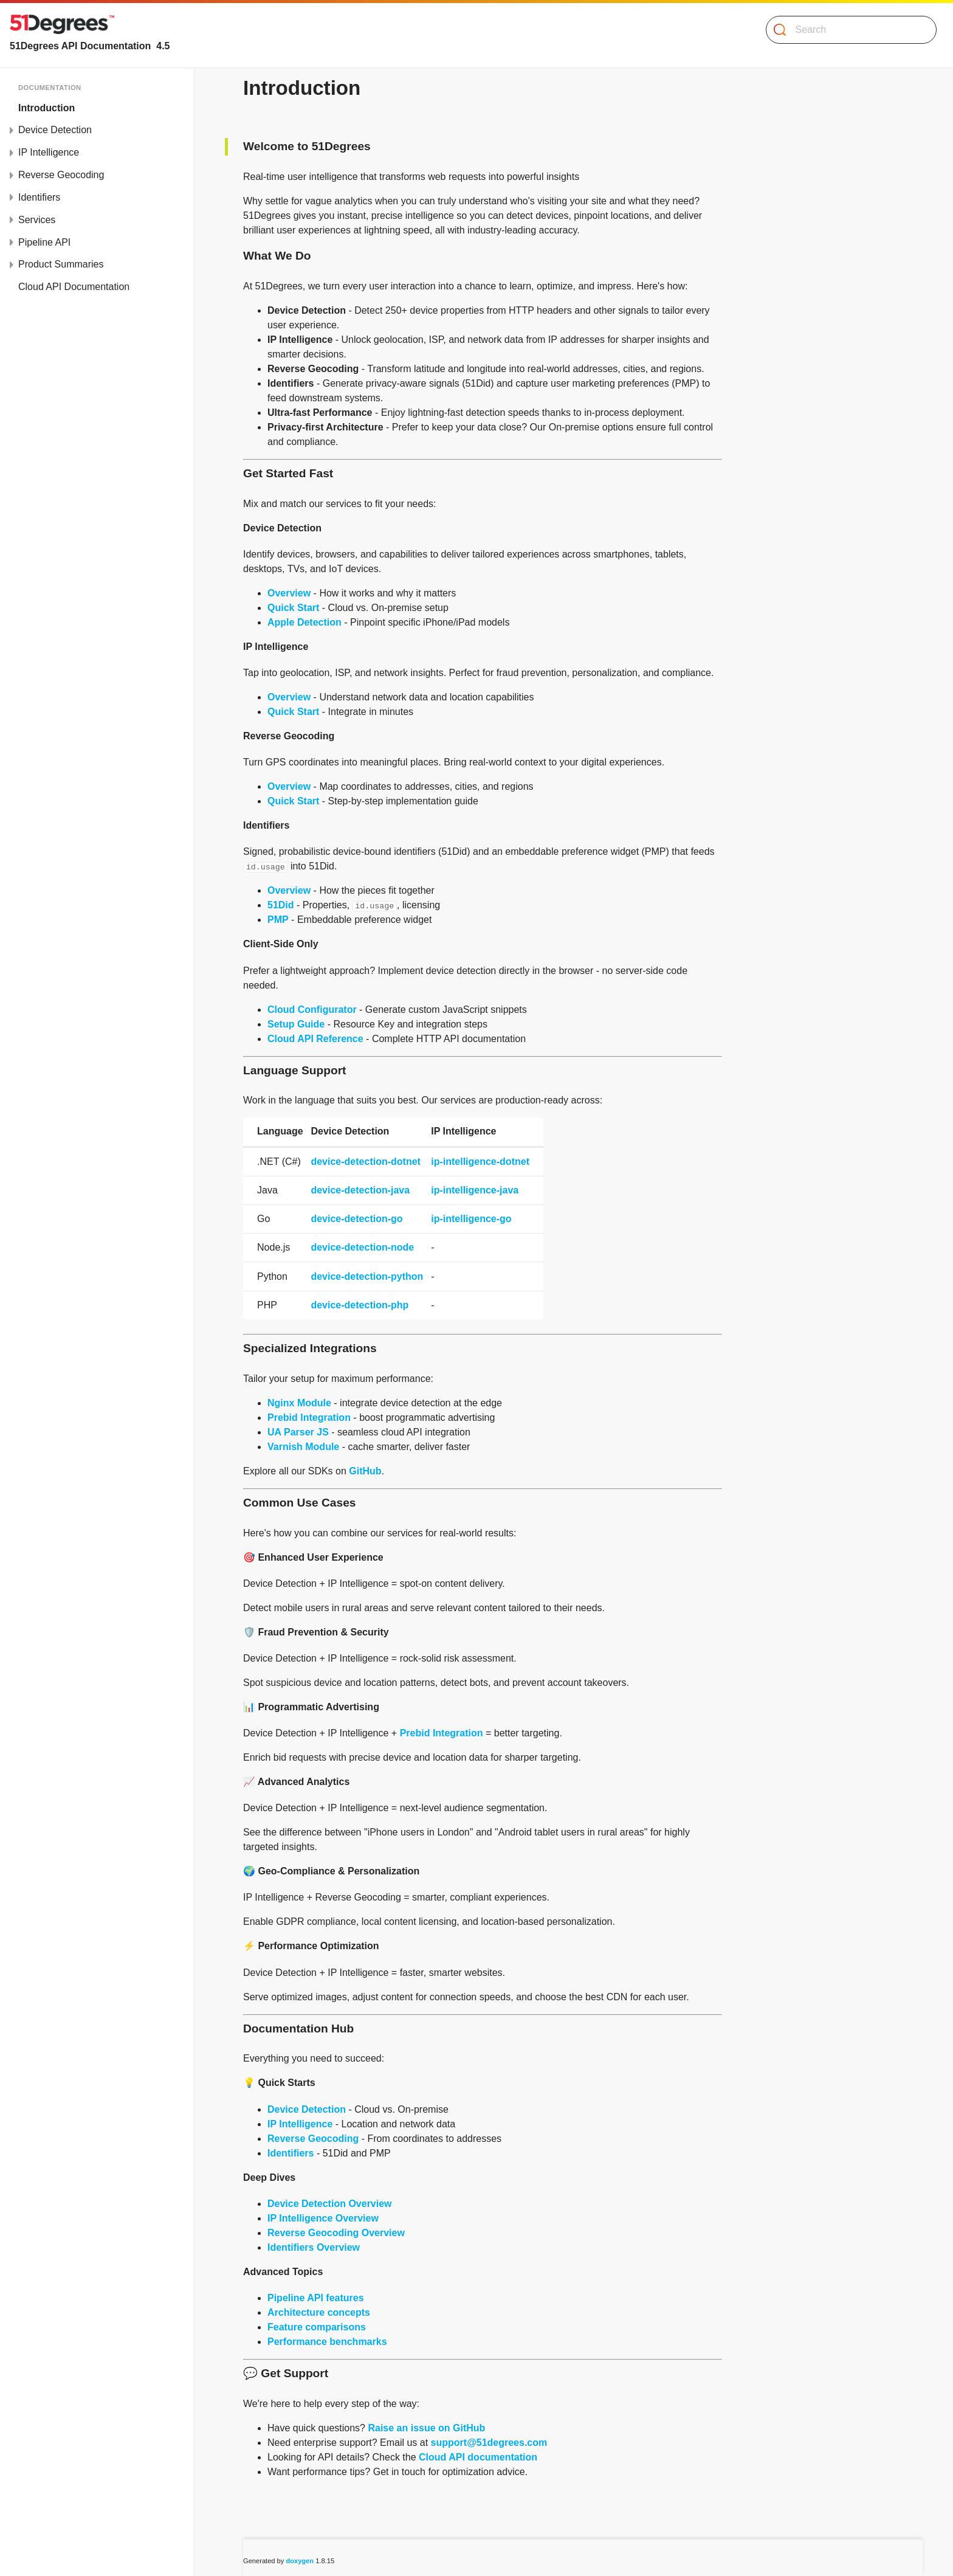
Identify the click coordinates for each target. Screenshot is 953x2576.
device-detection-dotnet (365, 1161)
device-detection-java (360, 1190)
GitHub (365, 1471)
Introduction (46, 108)
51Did (280, 905)
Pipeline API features (315, 2298)
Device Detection (55, 130)
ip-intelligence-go (471, 1219)
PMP (278, 919)
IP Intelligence (48, 152)
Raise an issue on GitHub (426, 2428)
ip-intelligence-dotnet (480, 1161)
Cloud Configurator (312, 1009)
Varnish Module (303, 1447)
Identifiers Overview (313, 2247)
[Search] (846, 30)
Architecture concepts (318, 2312)
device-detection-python (367, 1276)
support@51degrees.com (489, 2442)
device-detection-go (356, 1219)
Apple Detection (304, 622)
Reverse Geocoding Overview (336, 2233)
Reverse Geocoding (61, 175)
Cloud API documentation (478, 2457)
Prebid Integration (309, 1417)
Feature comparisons (316, 2327)
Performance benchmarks (327, 2341)
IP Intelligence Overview (323, 2218)
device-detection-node (362, 1247)
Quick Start (293, 608)
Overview (289, 593)
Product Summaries (61, 264)
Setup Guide (296, 1024)
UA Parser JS (298, 1432)
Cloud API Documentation (73, 286)
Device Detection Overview (329, 2203)
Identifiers (39, 197)
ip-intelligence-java (474, 1190)
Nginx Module (299, 1403)
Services (36, 220)
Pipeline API (44, 242)
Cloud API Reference (315, 1039)
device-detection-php (359, 1305)
